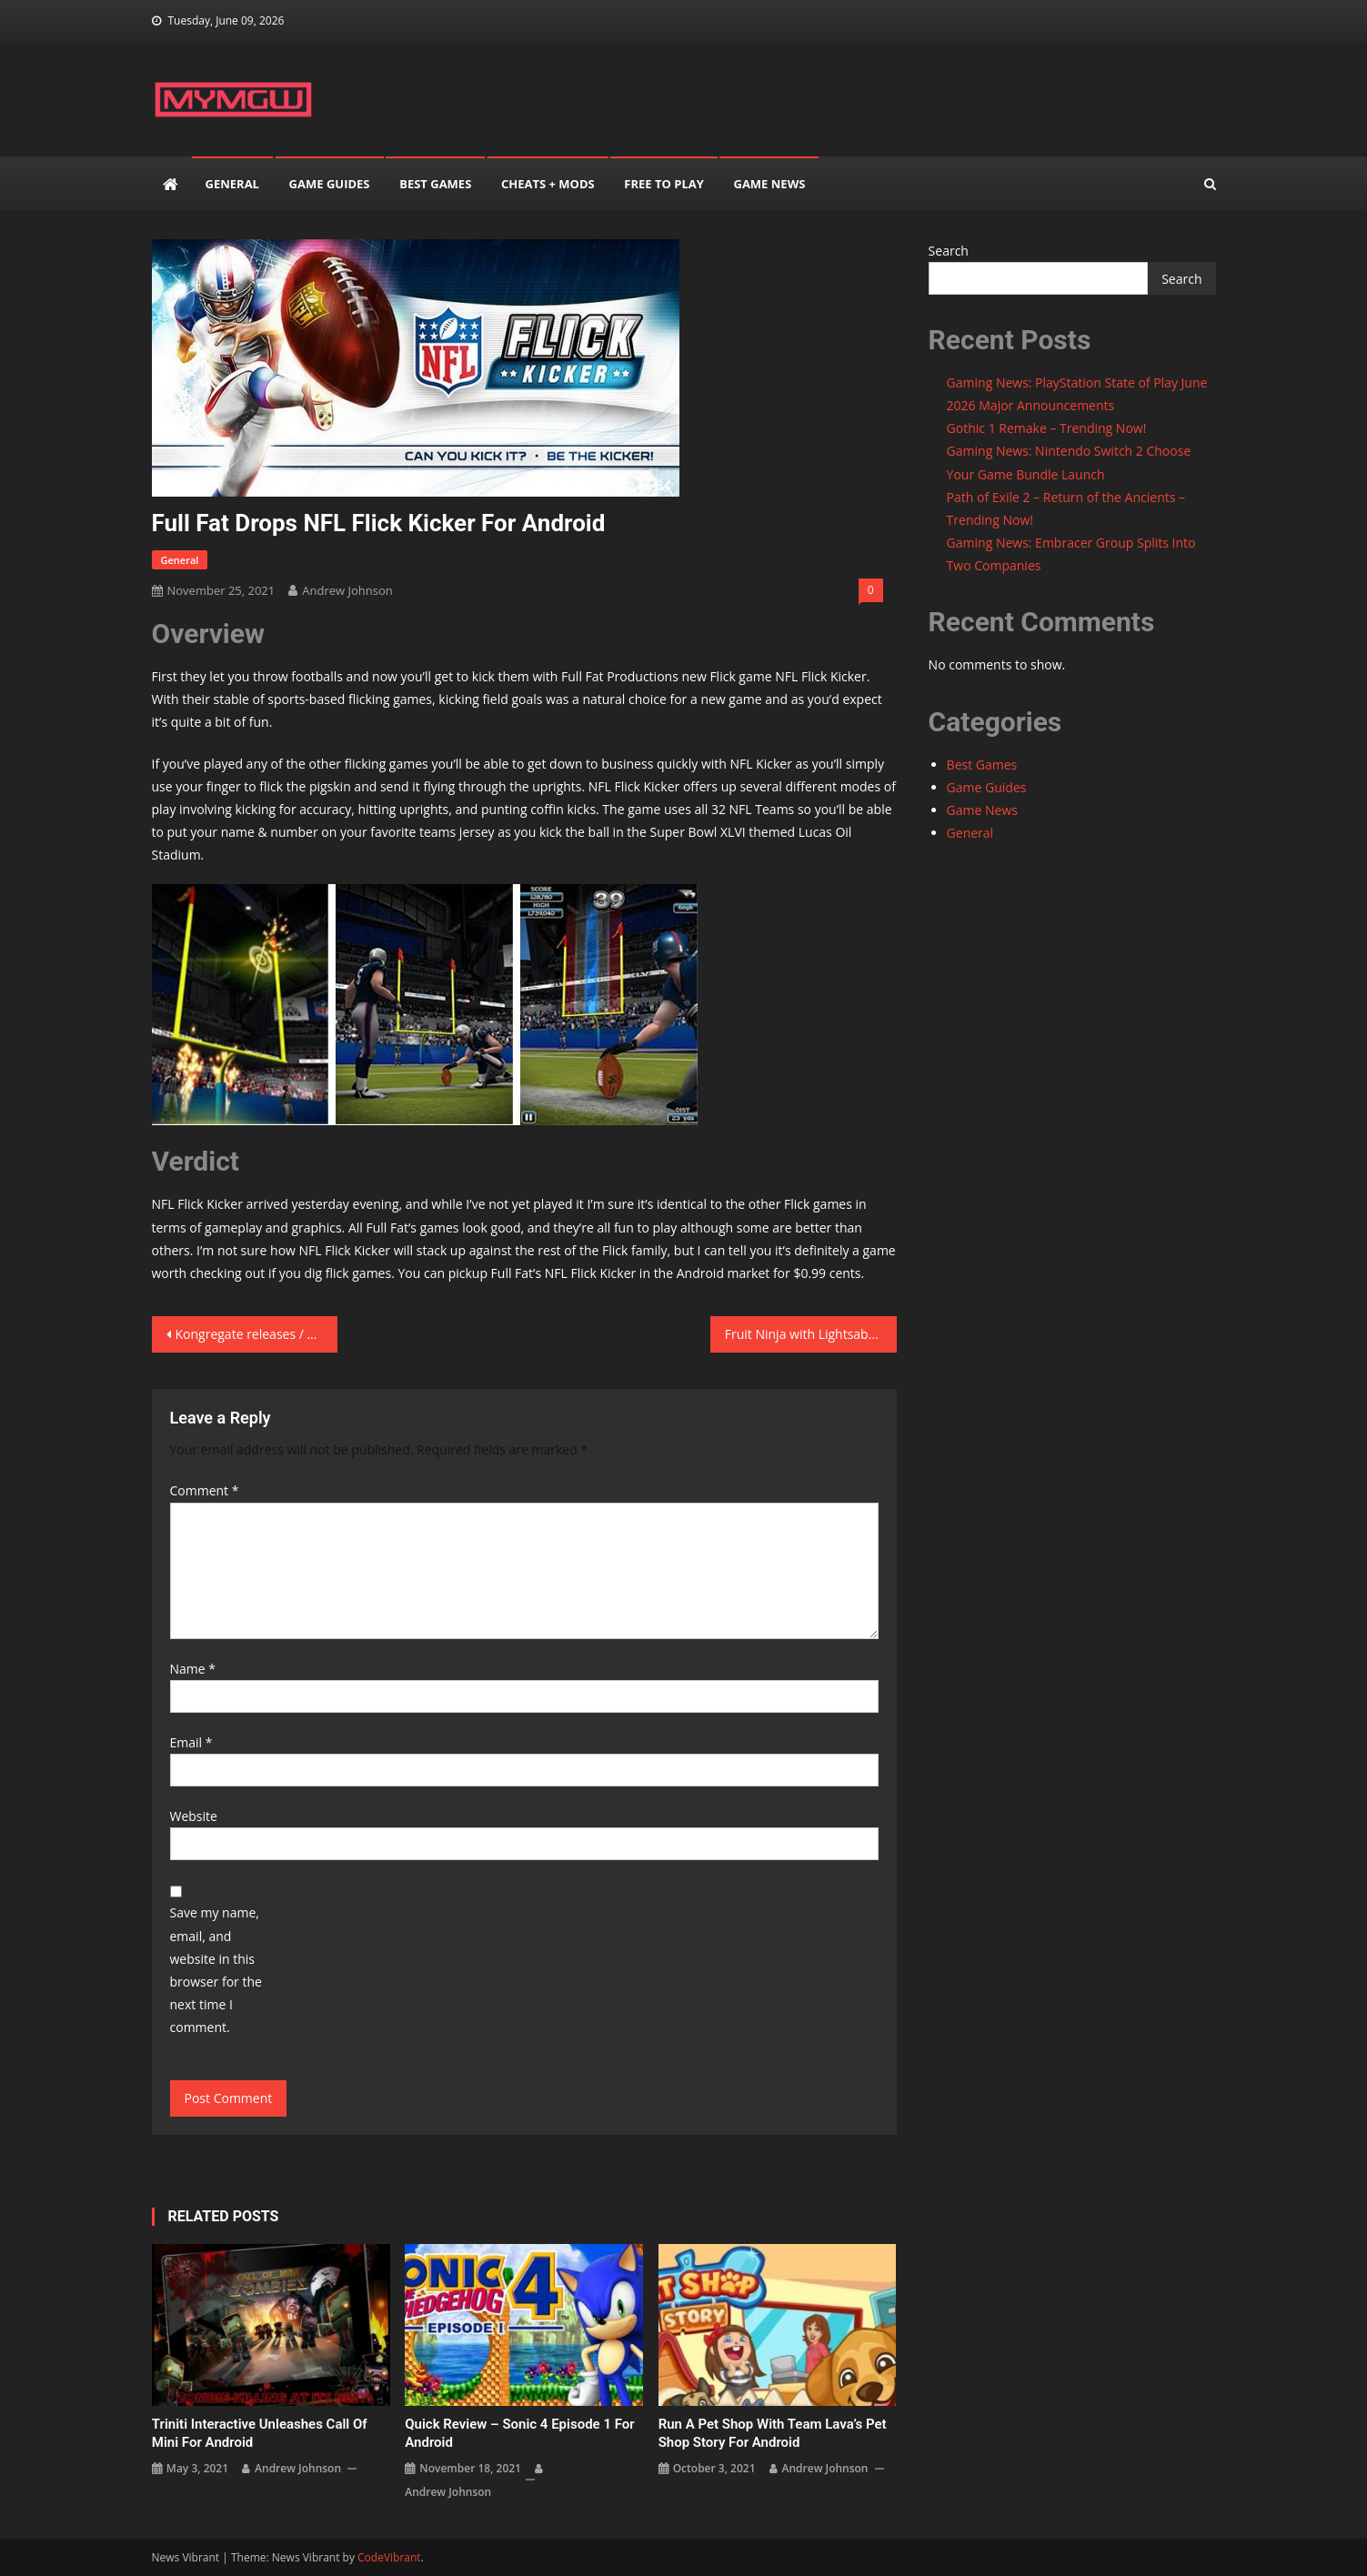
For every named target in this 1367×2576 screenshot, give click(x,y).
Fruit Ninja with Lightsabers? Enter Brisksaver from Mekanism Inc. (811, 1334)
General (232, 184)
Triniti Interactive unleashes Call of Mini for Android (259, 2433)
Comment (204, 1490)
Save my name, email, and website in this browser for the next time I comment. (216, 1970)
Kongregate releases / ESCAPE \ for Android (257, 1334)
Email (191, 1742)
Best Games (435, 184)
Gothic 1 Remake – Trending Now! (1047, 428)
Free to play (664, 184)
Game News (769, 184)
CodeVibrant (389, 2557)
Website (193, 1816)
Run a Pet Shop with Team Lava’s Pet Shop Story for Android (772, 2433)
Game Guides (329, 184)
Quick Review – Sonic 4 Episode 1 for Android (519, 2433)
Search (949, 250)
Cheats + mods (548, 184)
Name (193, 1668)
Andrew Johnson (347, 590)
